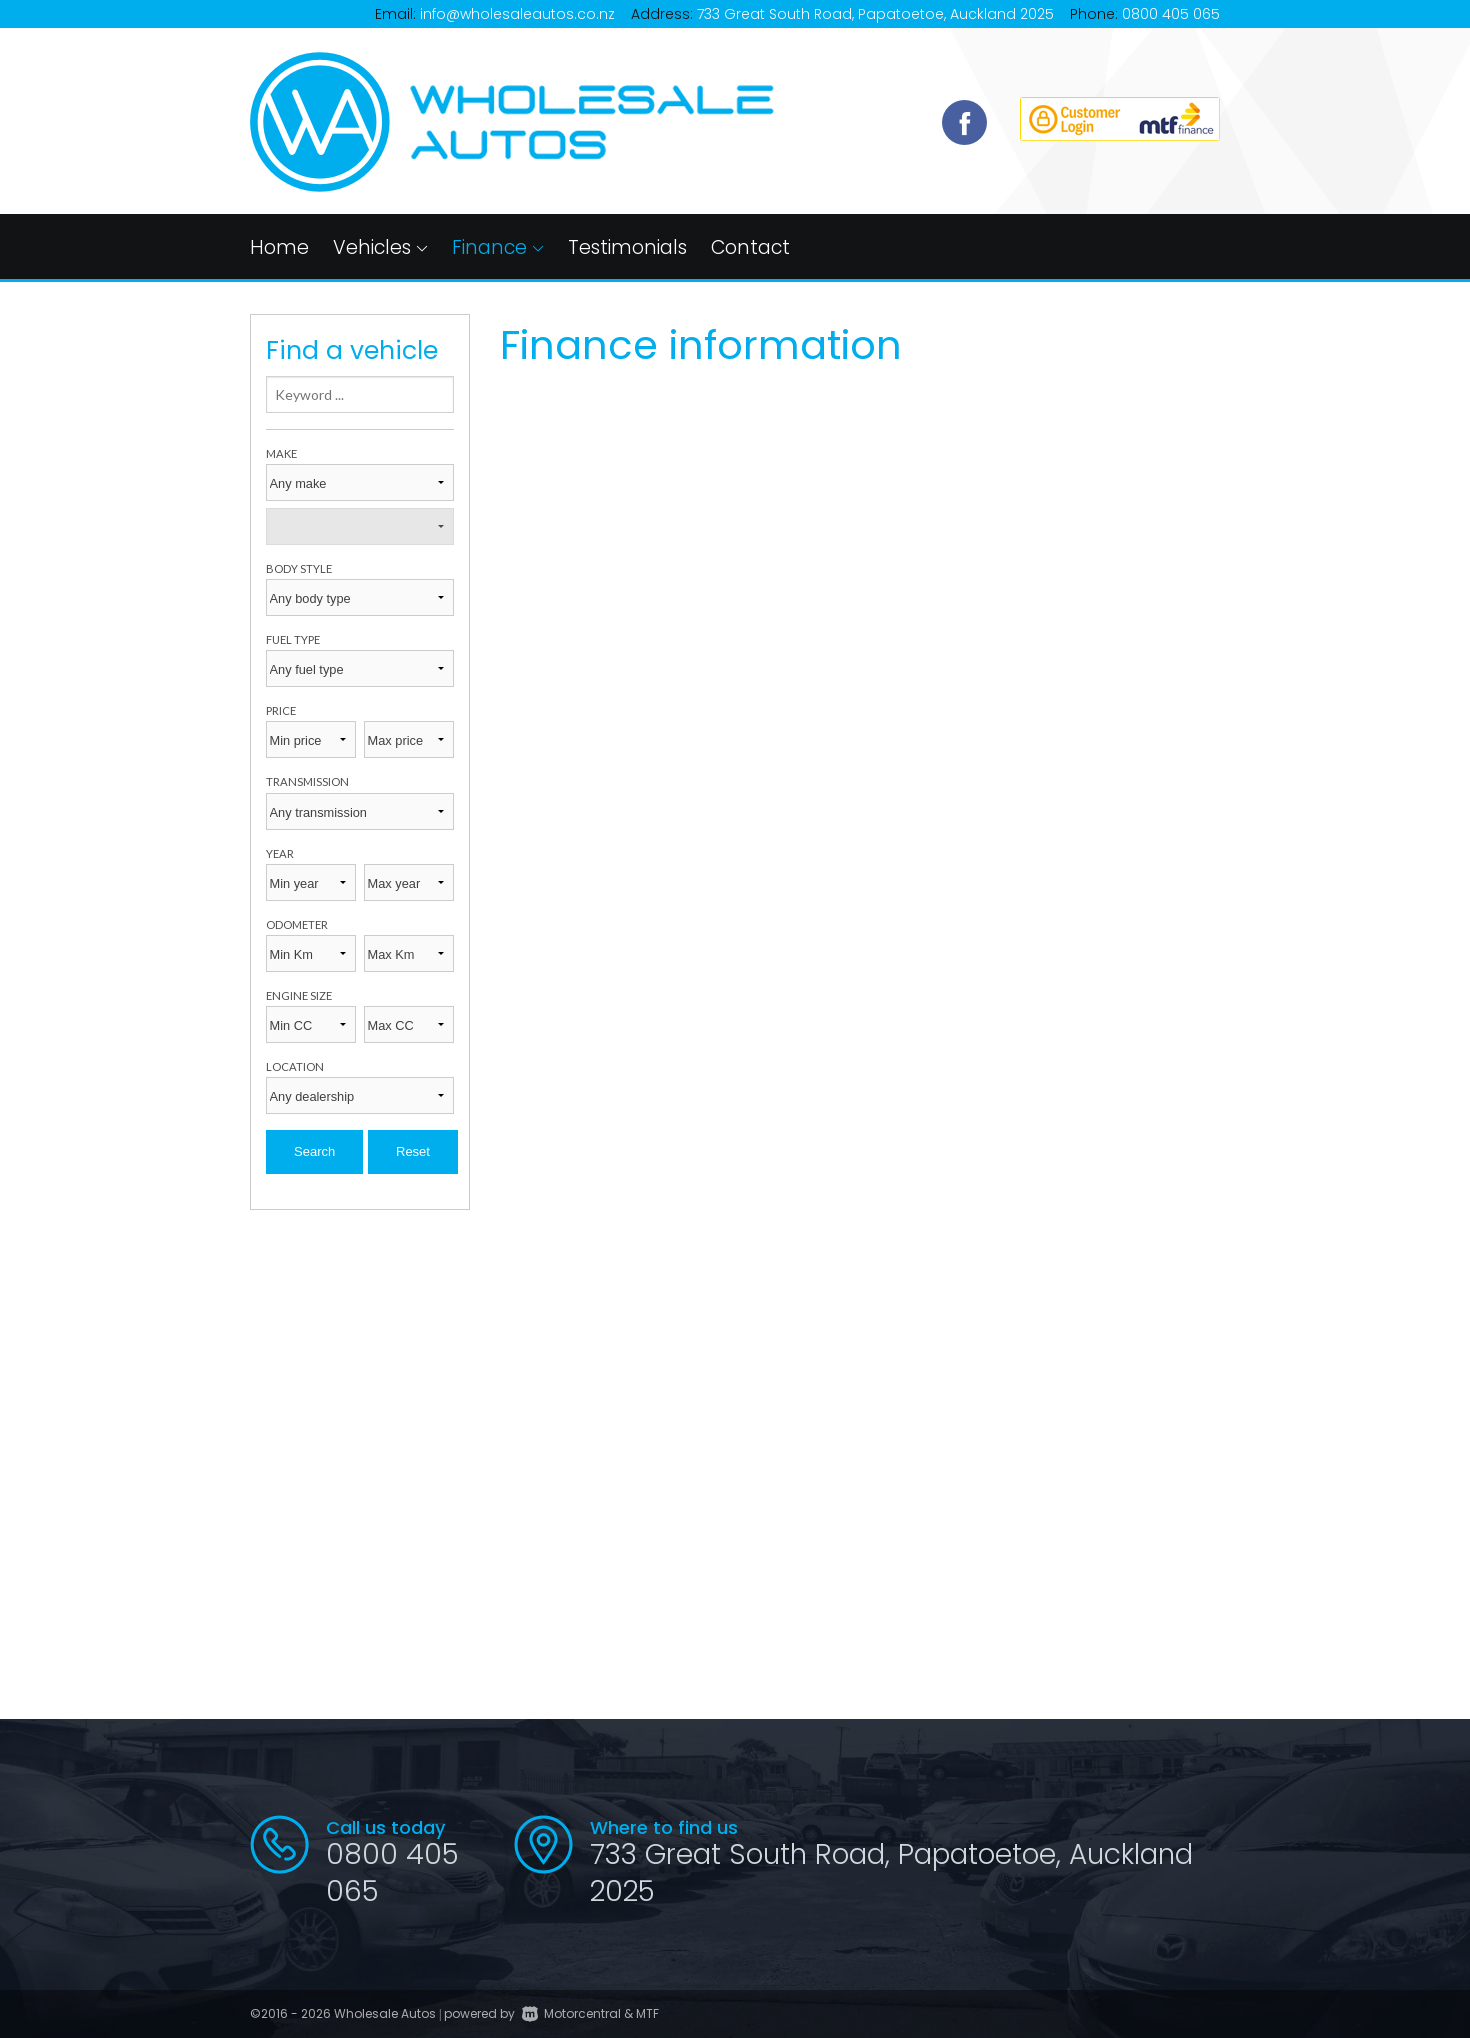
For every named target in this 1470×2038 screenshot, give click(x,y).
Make (281, 453)
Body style (299, 568)
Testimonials (627, 247)
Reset (413, 1151)
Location (295, 1066)
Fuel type (293, 639)
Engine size (299, 995)
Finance (498, 247)
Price (281, 710)
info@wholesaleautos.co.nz (517, 14)
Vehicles (380, 247)
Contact (750, 247)
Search (314, 1151)
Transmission (307, 781)
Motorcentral (571, 2013)
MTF (647, 2013)
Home (279, 247)
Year (280, 853)
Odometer (297, 924)
